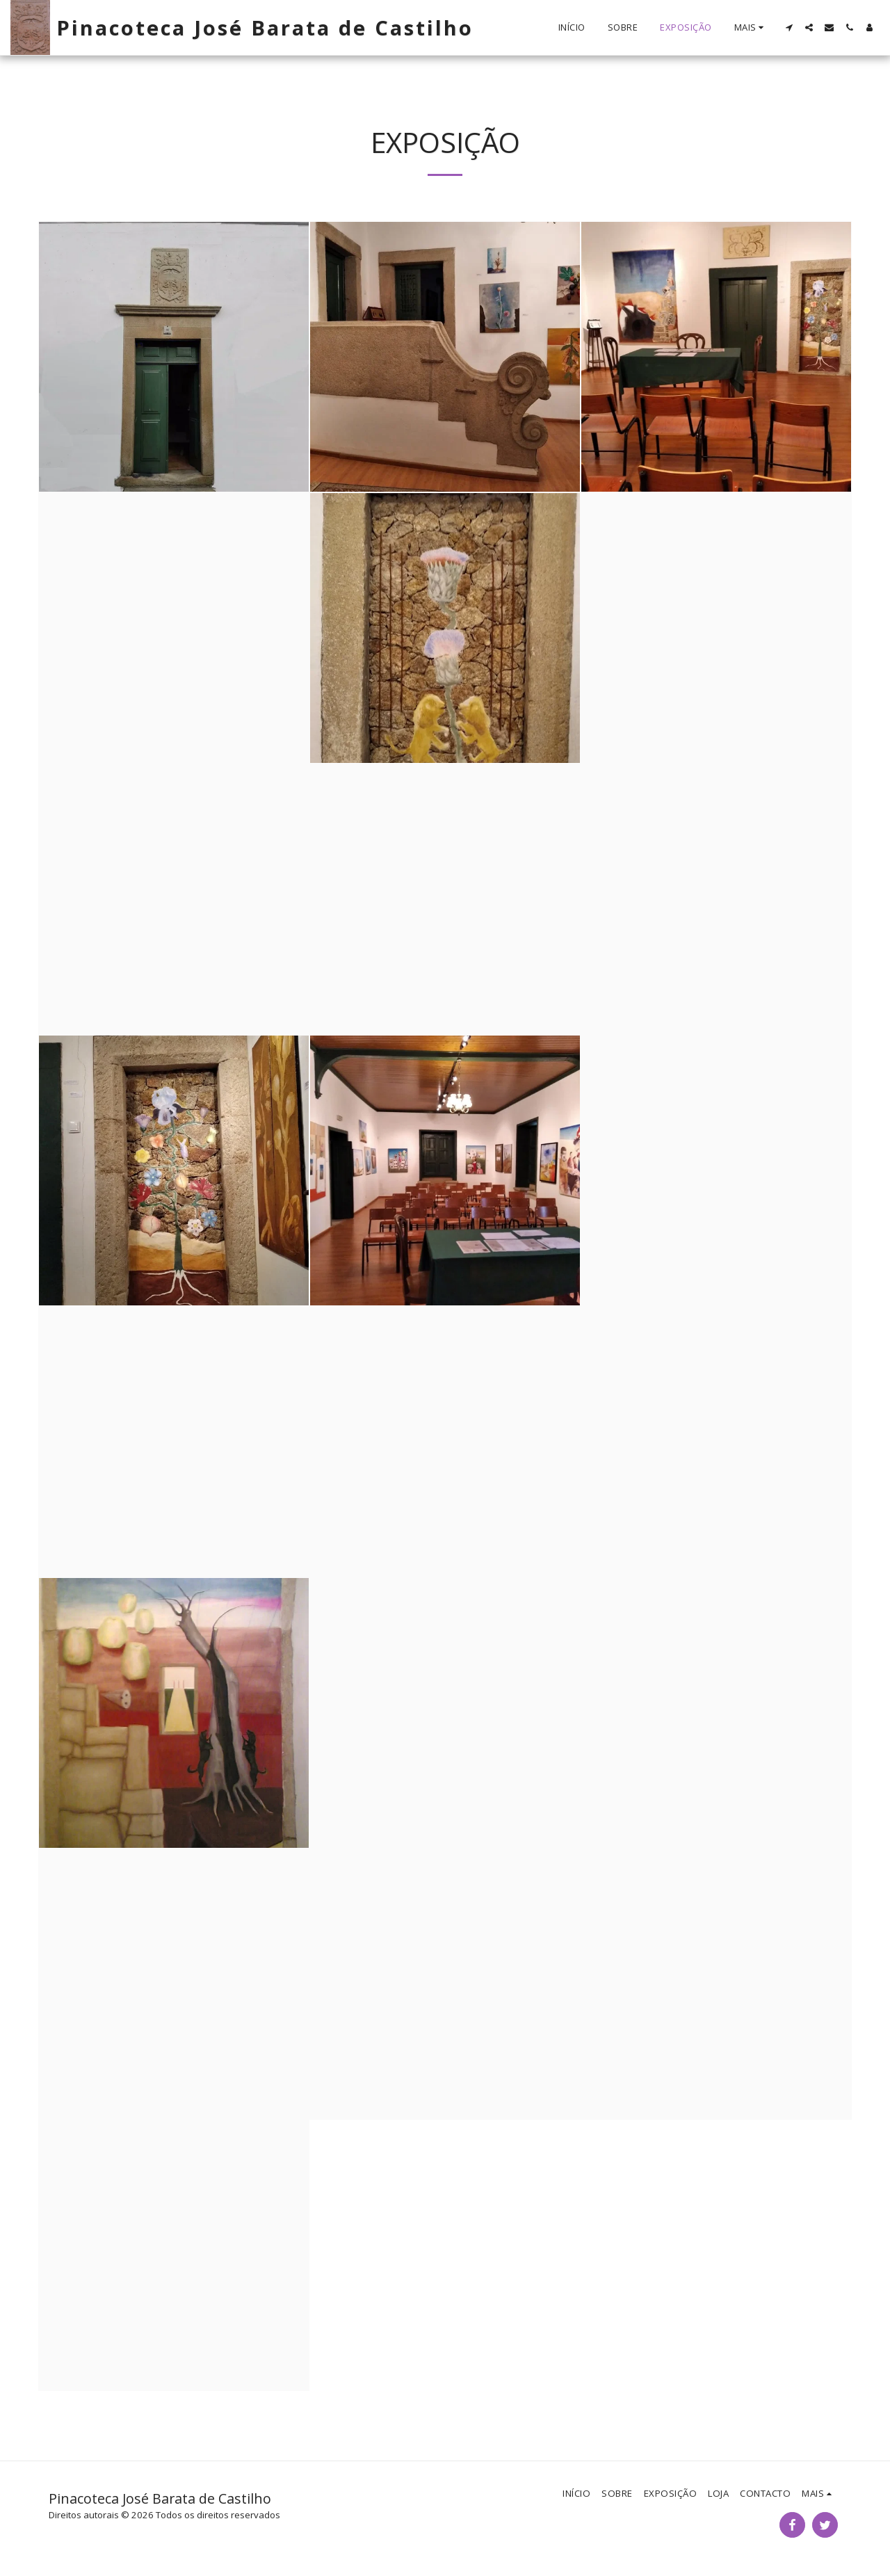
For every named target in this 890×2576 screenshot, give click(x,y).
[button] (788, 27)
